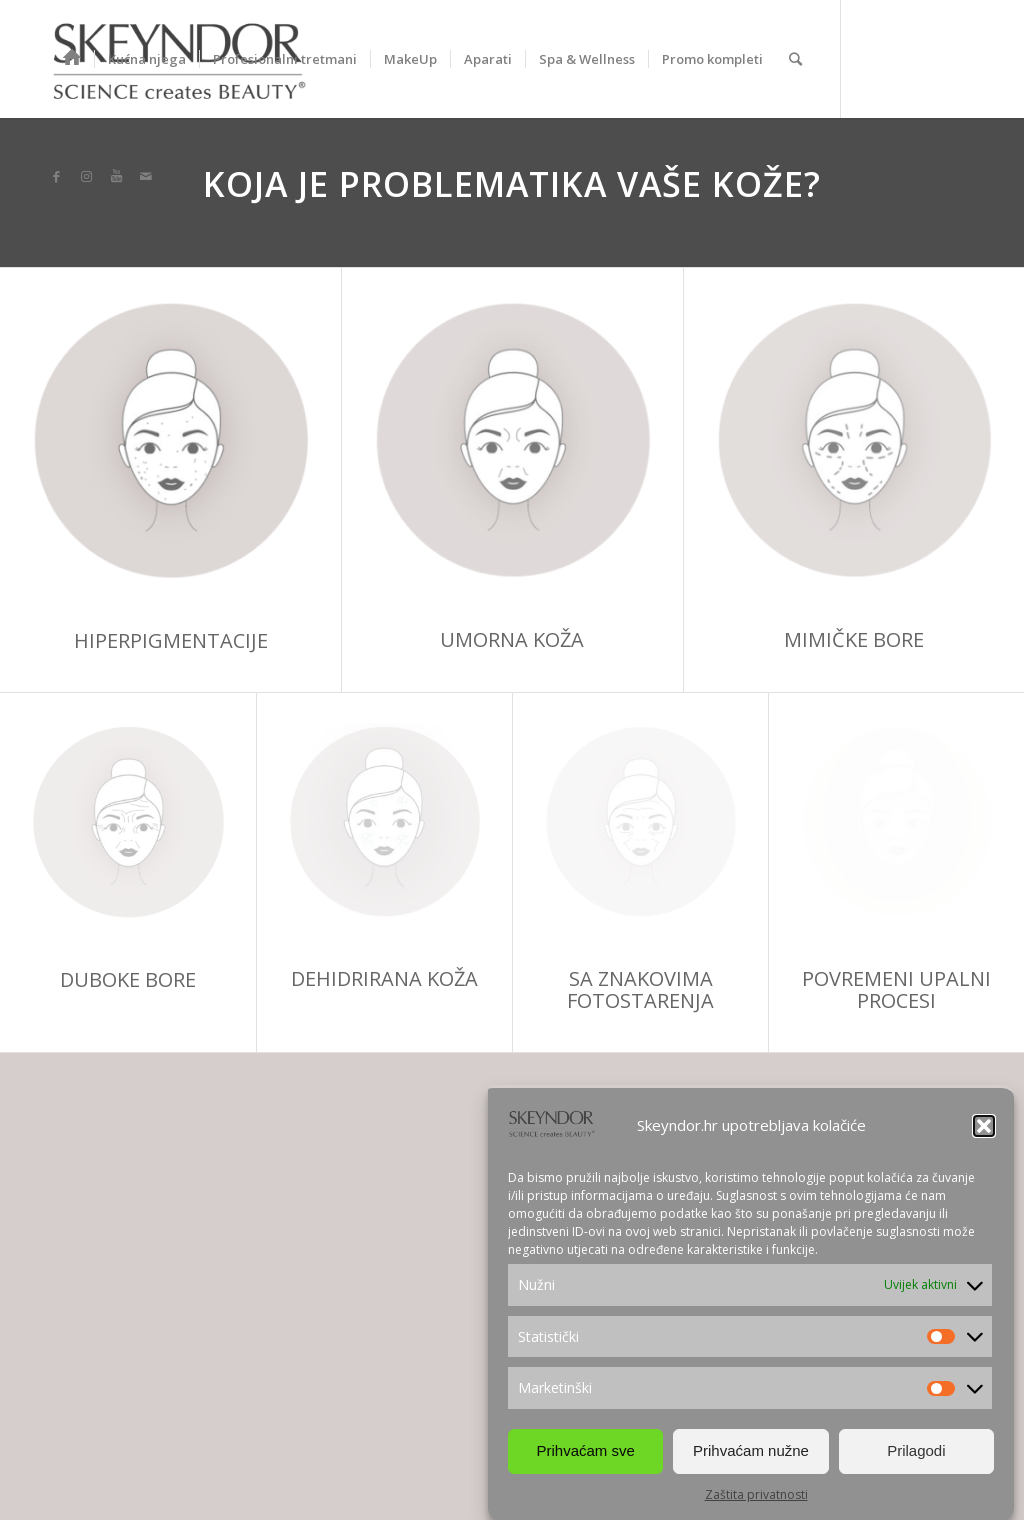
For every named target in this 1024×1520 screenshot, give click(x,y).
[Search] (795, 59)
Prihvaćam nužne (751, 1450)
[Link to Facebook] (56, 176)
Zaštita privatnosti (756, 1494)
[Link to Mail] (146, 176)
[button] (984, 1126)
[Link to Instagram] (86, 176)
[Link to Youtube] (116, 176)
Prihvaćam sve (585, 1450)
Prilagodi (916, 1450)
